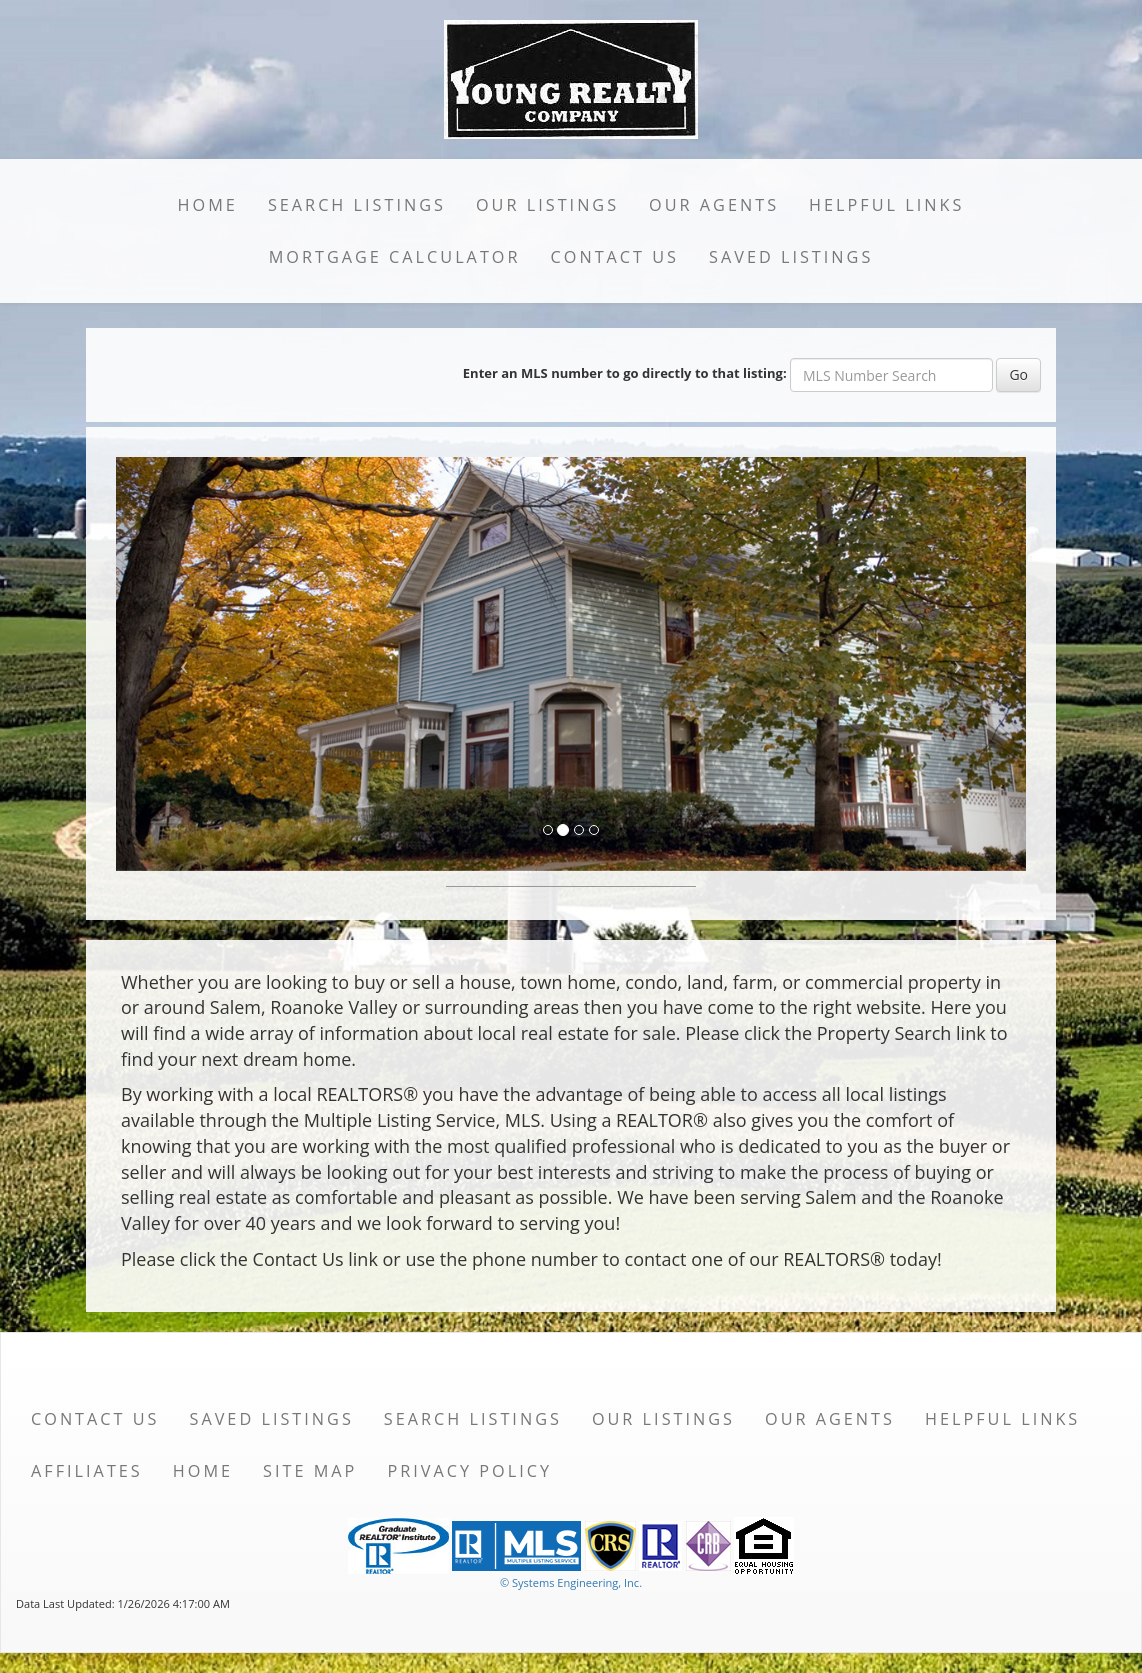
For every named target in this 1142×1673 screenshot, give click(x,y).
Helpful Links (886, 205)
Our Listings (547, 205)
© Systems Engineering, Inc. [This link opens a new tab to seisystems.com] (571, 1582)
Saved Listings (791, 257)
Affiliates (87, 1471)
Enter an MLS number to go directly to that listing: (625, 373)
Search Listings (357, 205)
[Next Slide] (958, 664)
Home (208, 205)
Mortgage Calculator (395, 257)
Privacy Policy (469, 1471)
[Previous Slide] (184, 664)
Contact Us (615, 257)
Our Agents (714, 205)
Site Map (310, 1471)
